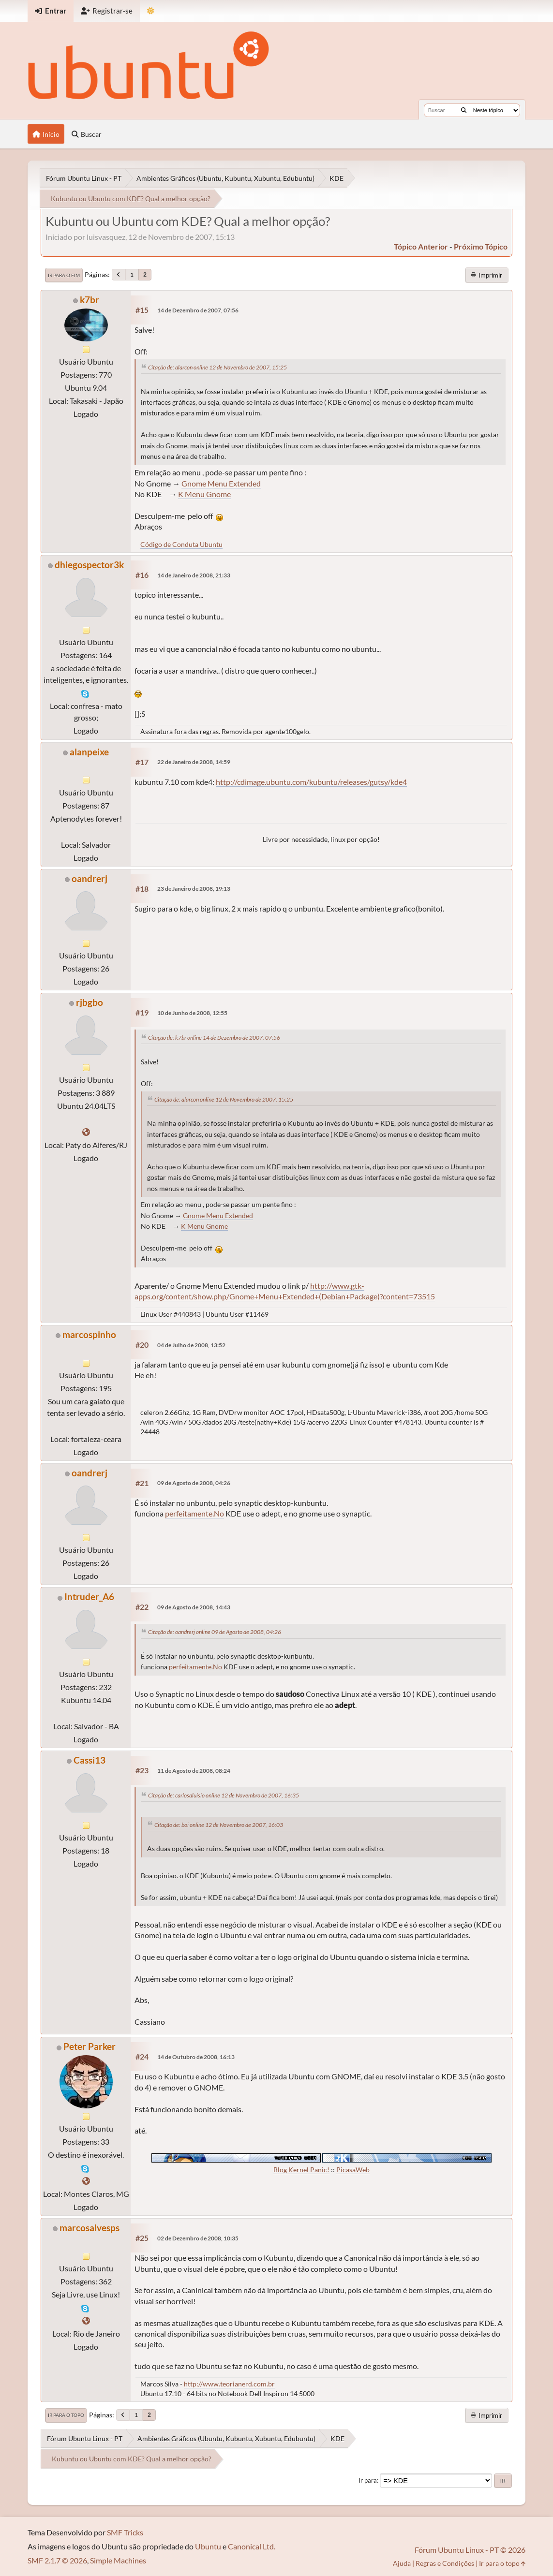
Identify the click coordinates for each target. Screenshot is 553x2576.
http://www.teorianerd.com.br (229, 2384)
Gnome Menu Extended (221, 483)
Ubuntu (208, 2546)
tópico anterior (421, 246)
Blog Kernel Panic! (301, 2169)
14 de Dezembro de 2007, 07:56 (198, 310)
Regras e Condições (445, 2563)
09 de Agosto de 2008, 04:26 (193, 1483)
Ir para (368, 2480)
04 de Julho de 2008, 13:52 (191, 1345)
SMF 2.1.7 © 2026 (57, 2560)
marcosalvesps (90, 2227)
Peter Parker (89, 2046)
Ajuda (402, 2563)
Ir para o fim (64, 275)
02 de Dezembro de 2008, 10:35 (198, 2238)
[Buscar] (463, 110)
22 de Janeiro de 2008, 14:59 (193, 762)
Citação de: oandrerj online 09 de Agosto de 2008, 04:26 (214, 1631)
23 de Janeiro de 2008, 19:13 (193, 888)
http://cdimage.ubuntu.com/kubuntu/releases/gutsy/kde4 (311, 781)
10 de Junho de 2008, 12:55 (192, 1013)
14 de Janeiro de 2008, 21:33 (193, 575)
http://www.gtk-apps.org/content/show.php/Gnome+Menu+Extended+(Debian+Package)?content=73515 (285, 1291)
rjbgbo (89, 1002)
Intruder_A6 (89, 1596)
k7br (89, 299)
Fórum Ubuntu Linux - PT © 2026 (470, 2549)
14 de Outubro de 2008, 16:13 (196, 2057)
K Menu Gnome (204, 494)
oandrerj (89, 878)
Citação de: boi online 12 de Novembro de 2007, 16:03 (218, 1824)
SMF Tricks (125, 2532)
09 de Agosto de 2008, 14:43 (193, 1607)
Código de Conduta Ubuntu (181, 544)
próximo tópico (481, 246)
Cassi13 (89, 1760)
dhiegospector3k (89, 564)
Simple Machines (118, 2560)
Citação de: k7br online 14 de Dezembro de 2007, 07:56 (214, 1037)
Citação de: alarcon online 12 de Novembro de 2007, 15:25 (217, 367)
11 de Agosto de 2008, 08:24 (193, 1770)
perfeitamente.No (194, 1513)
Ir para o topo (66, 2415)
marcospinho (89, 1334)
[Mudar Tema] (151, 11)
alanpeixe (89, 751)
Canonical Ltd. (251, 2546)
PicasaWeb (353, 2169)
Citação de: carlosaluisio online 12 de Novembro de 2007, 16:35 (223, 1795)
